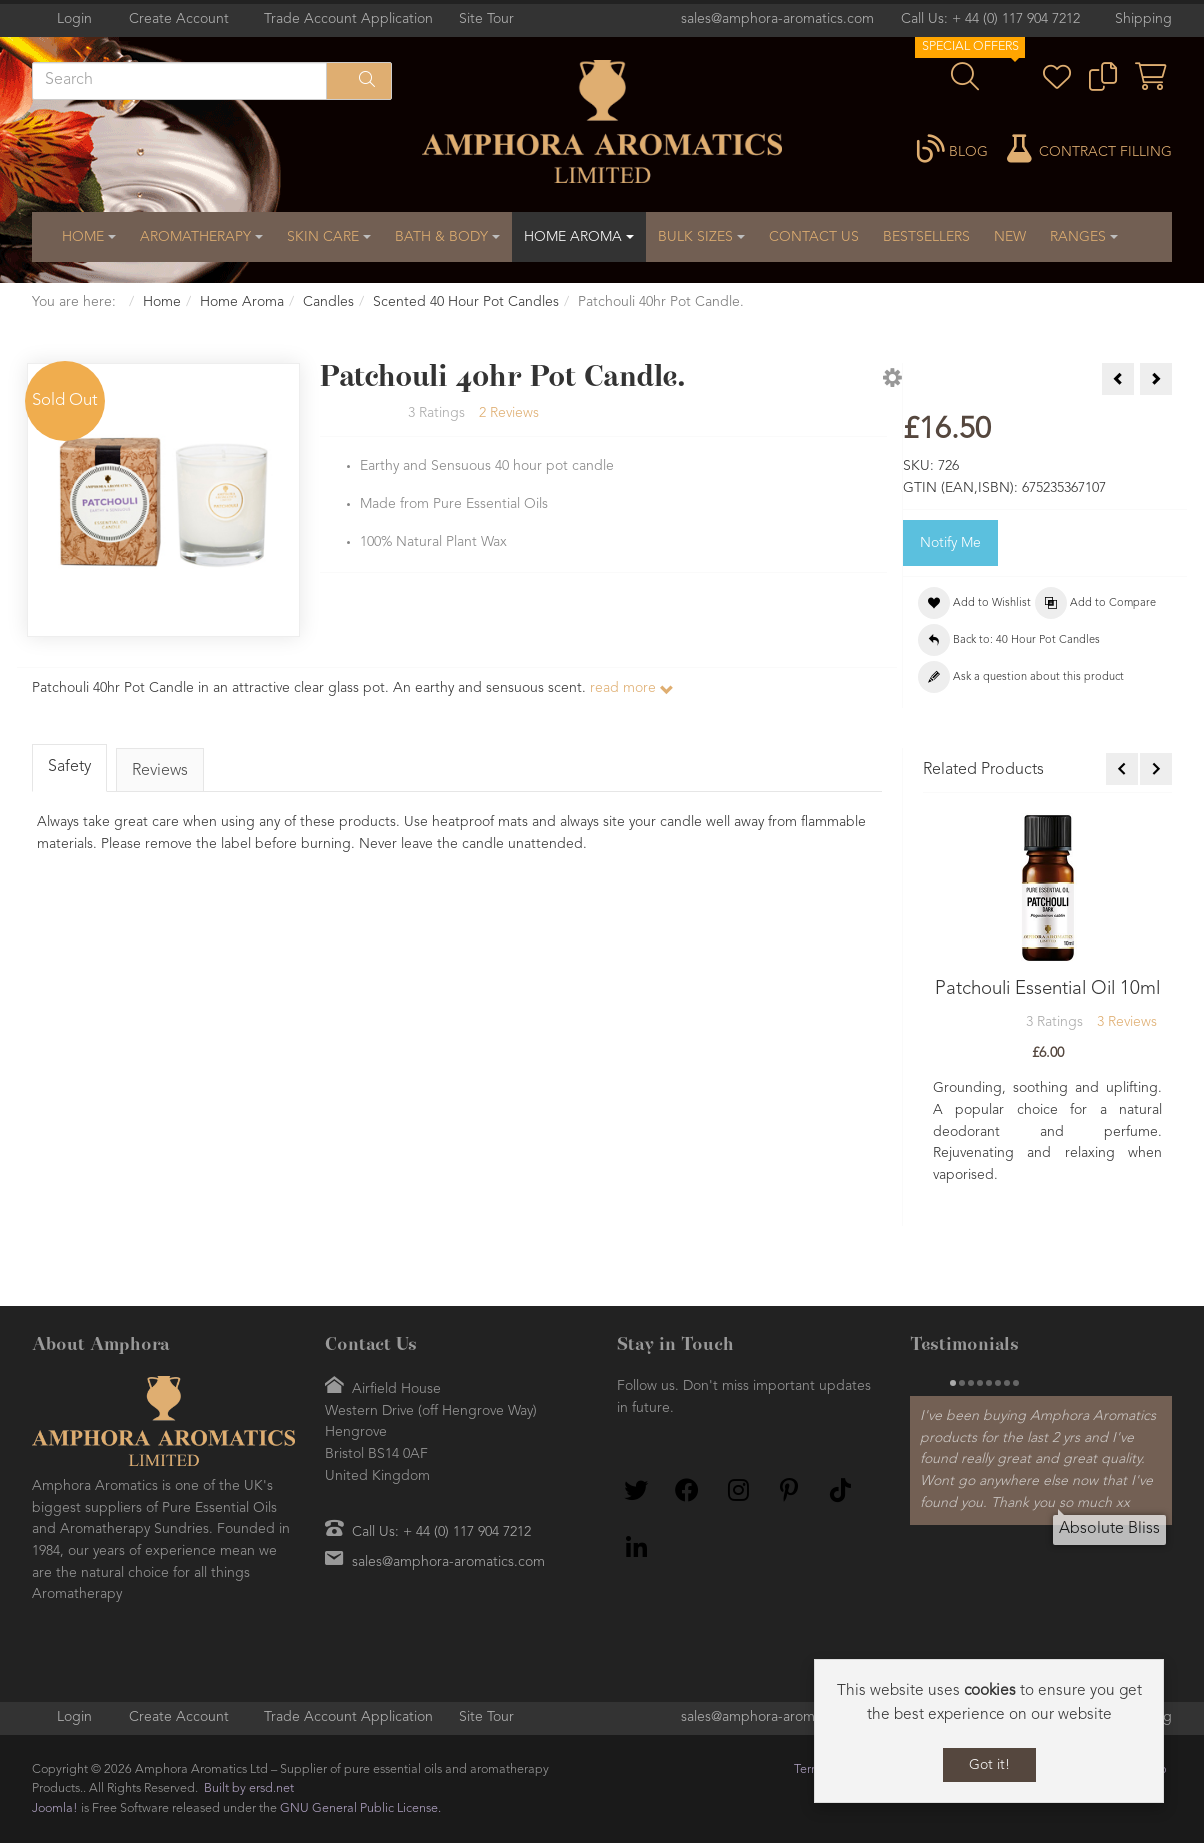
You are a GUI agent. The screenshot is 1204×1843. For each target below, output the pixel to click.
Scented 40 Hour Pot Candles (466, 302)
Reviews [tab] (161, 771)
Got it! (989, 1765)
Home (162, 302)
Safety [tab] (69, 767)
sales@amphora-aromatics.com (777, 19)
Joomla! (55, 1808)
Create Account (179, 19)
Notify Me (950, 543)
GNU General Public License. (360, 1808)
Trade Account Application (348, 19)
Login (74, 19)
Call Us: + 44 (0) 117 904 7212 (990, 19)
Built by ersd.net (249, 1788)
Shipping (1143, 19)
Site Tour (486, 19)
